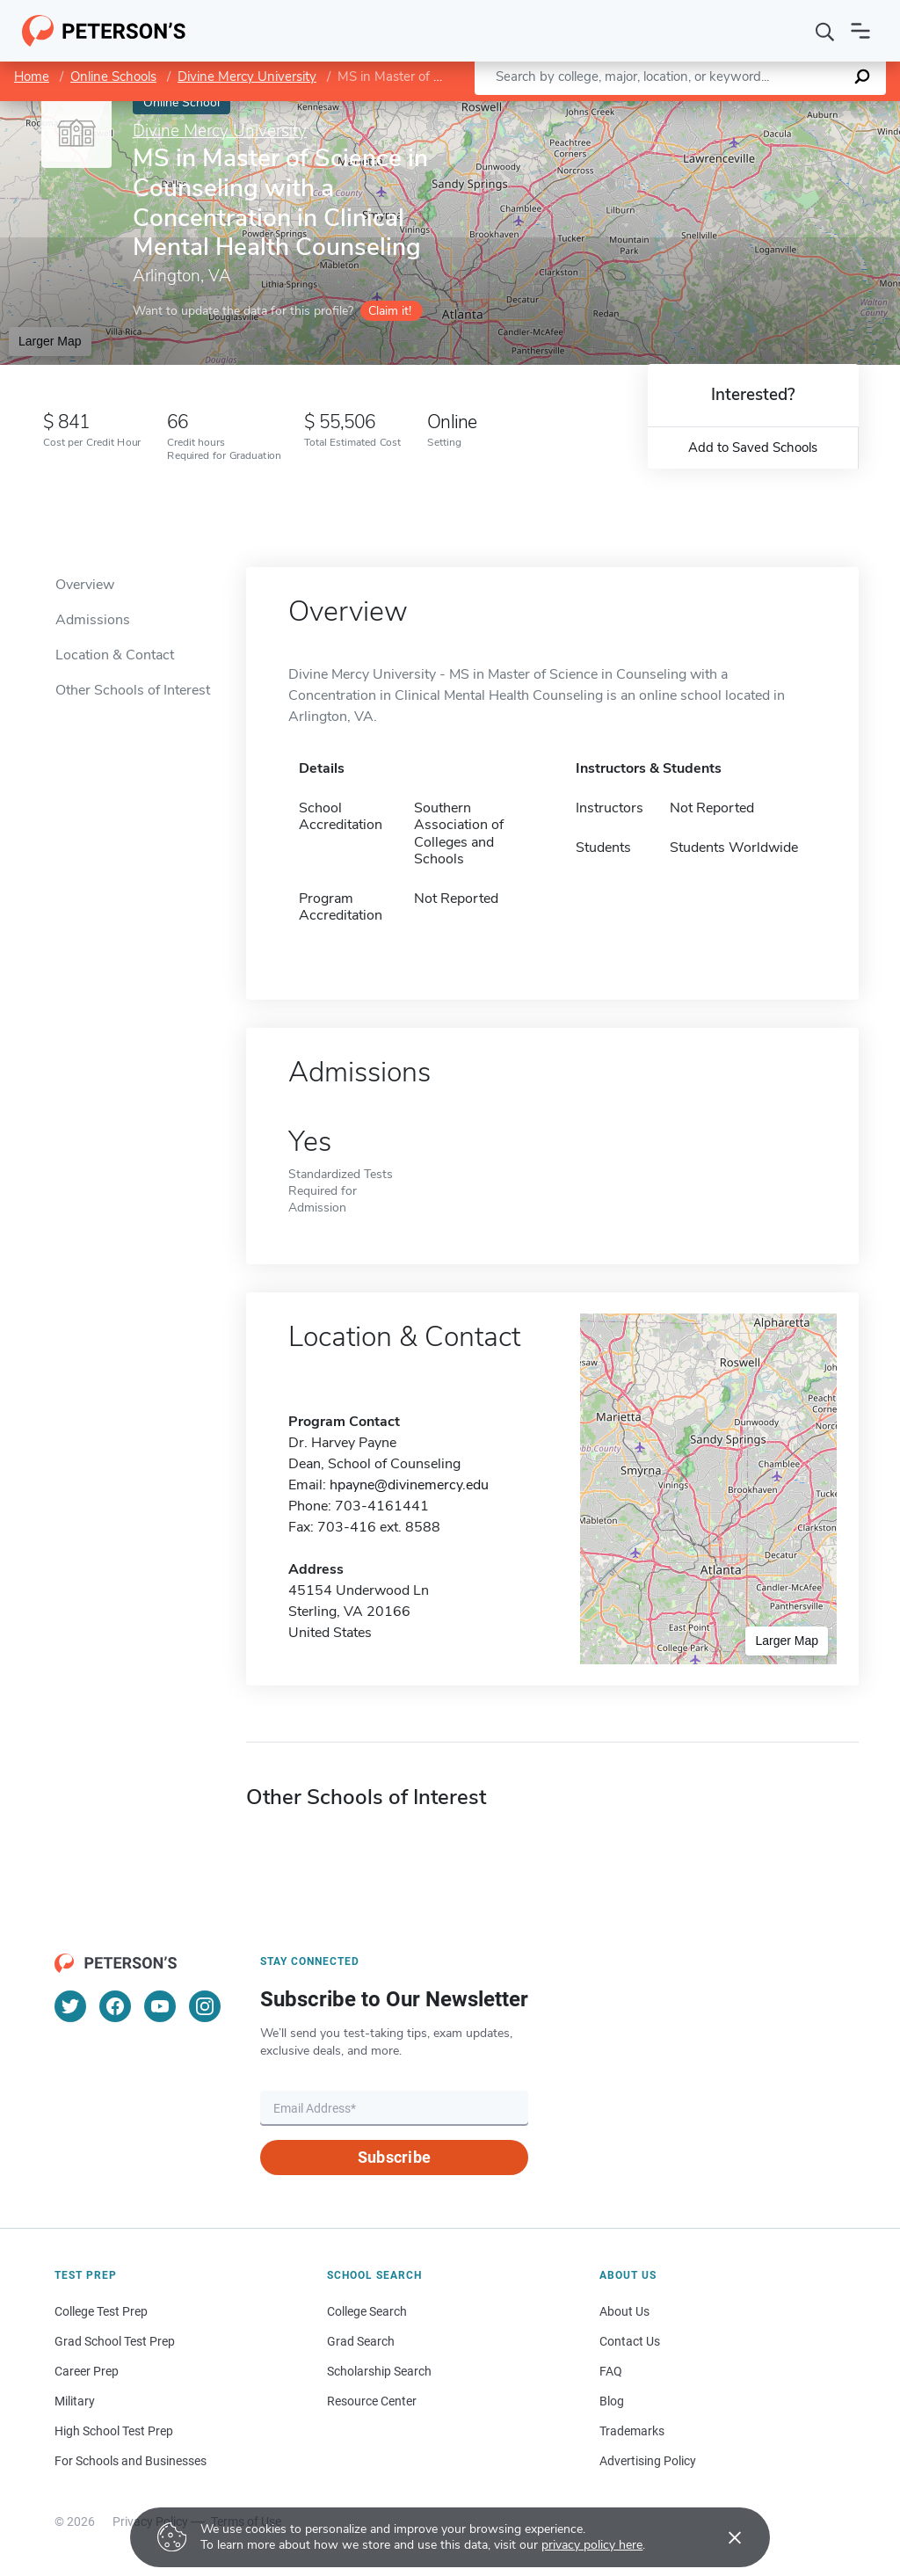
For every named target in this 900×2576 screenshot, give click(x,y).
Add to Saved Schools (752, 447)
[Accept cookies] (722, 2537)
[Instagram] (205, 2006)
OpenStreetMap (780, 109)
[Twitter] (70, 2006)
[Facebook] (115, 2006)
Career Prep (86, 2371)
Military (74, 2401)
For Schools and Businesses (130, 2461)
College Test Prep (101, 2311)
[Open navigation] (860, 31)
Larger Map (50, 341)
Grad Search (361, 2341)
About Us (624, 2311)
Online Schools (113, 76)
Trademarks (631, 2431)
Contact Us (629, 2341)
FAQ (610, 2371)
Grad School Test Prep (114, 2341)
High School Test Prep (113, 2431)
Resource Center (372, 2401)
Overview (84, 584)
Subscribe (394, 2157)
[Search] (825, 31)
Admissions (92, 619)
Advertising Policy (647, 2461)
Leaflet (687, 109)
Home (31, 76)
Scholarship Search (379, 2371)
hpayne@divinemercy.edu (409, 1485)
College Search (367, 2311)
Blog (611, 2401)
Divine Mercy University (247, 76)
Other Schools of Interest (132, 690)
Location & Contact (114, 655)
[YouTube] (160, 2006)
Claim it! (389, 310)
